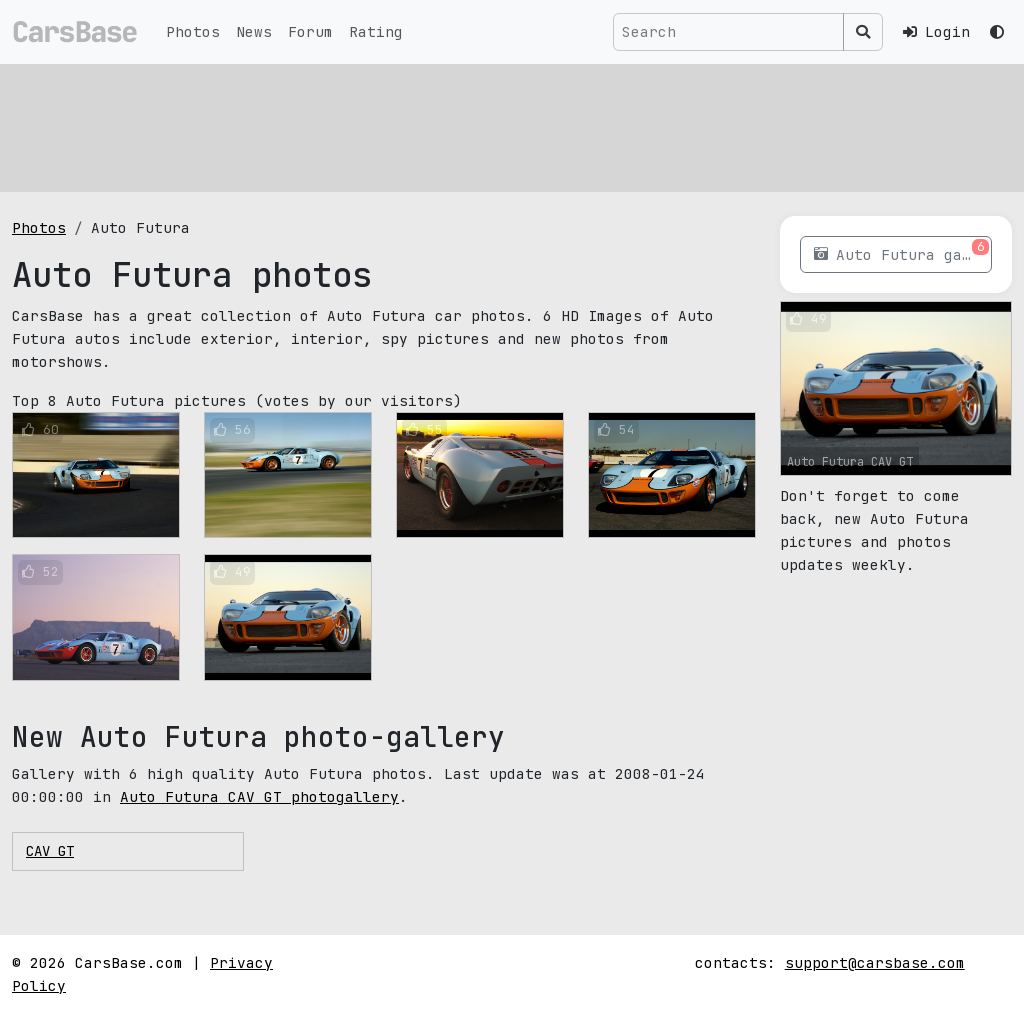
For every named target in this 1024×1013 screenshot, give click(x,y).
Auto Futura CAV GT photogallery (259, 796)
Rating (376, 31)
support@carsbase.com (875, 962)
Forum (310, 31)
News (254, 31)
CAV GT (50, 851)
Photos (193, 31)
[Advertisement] (512, 125)
